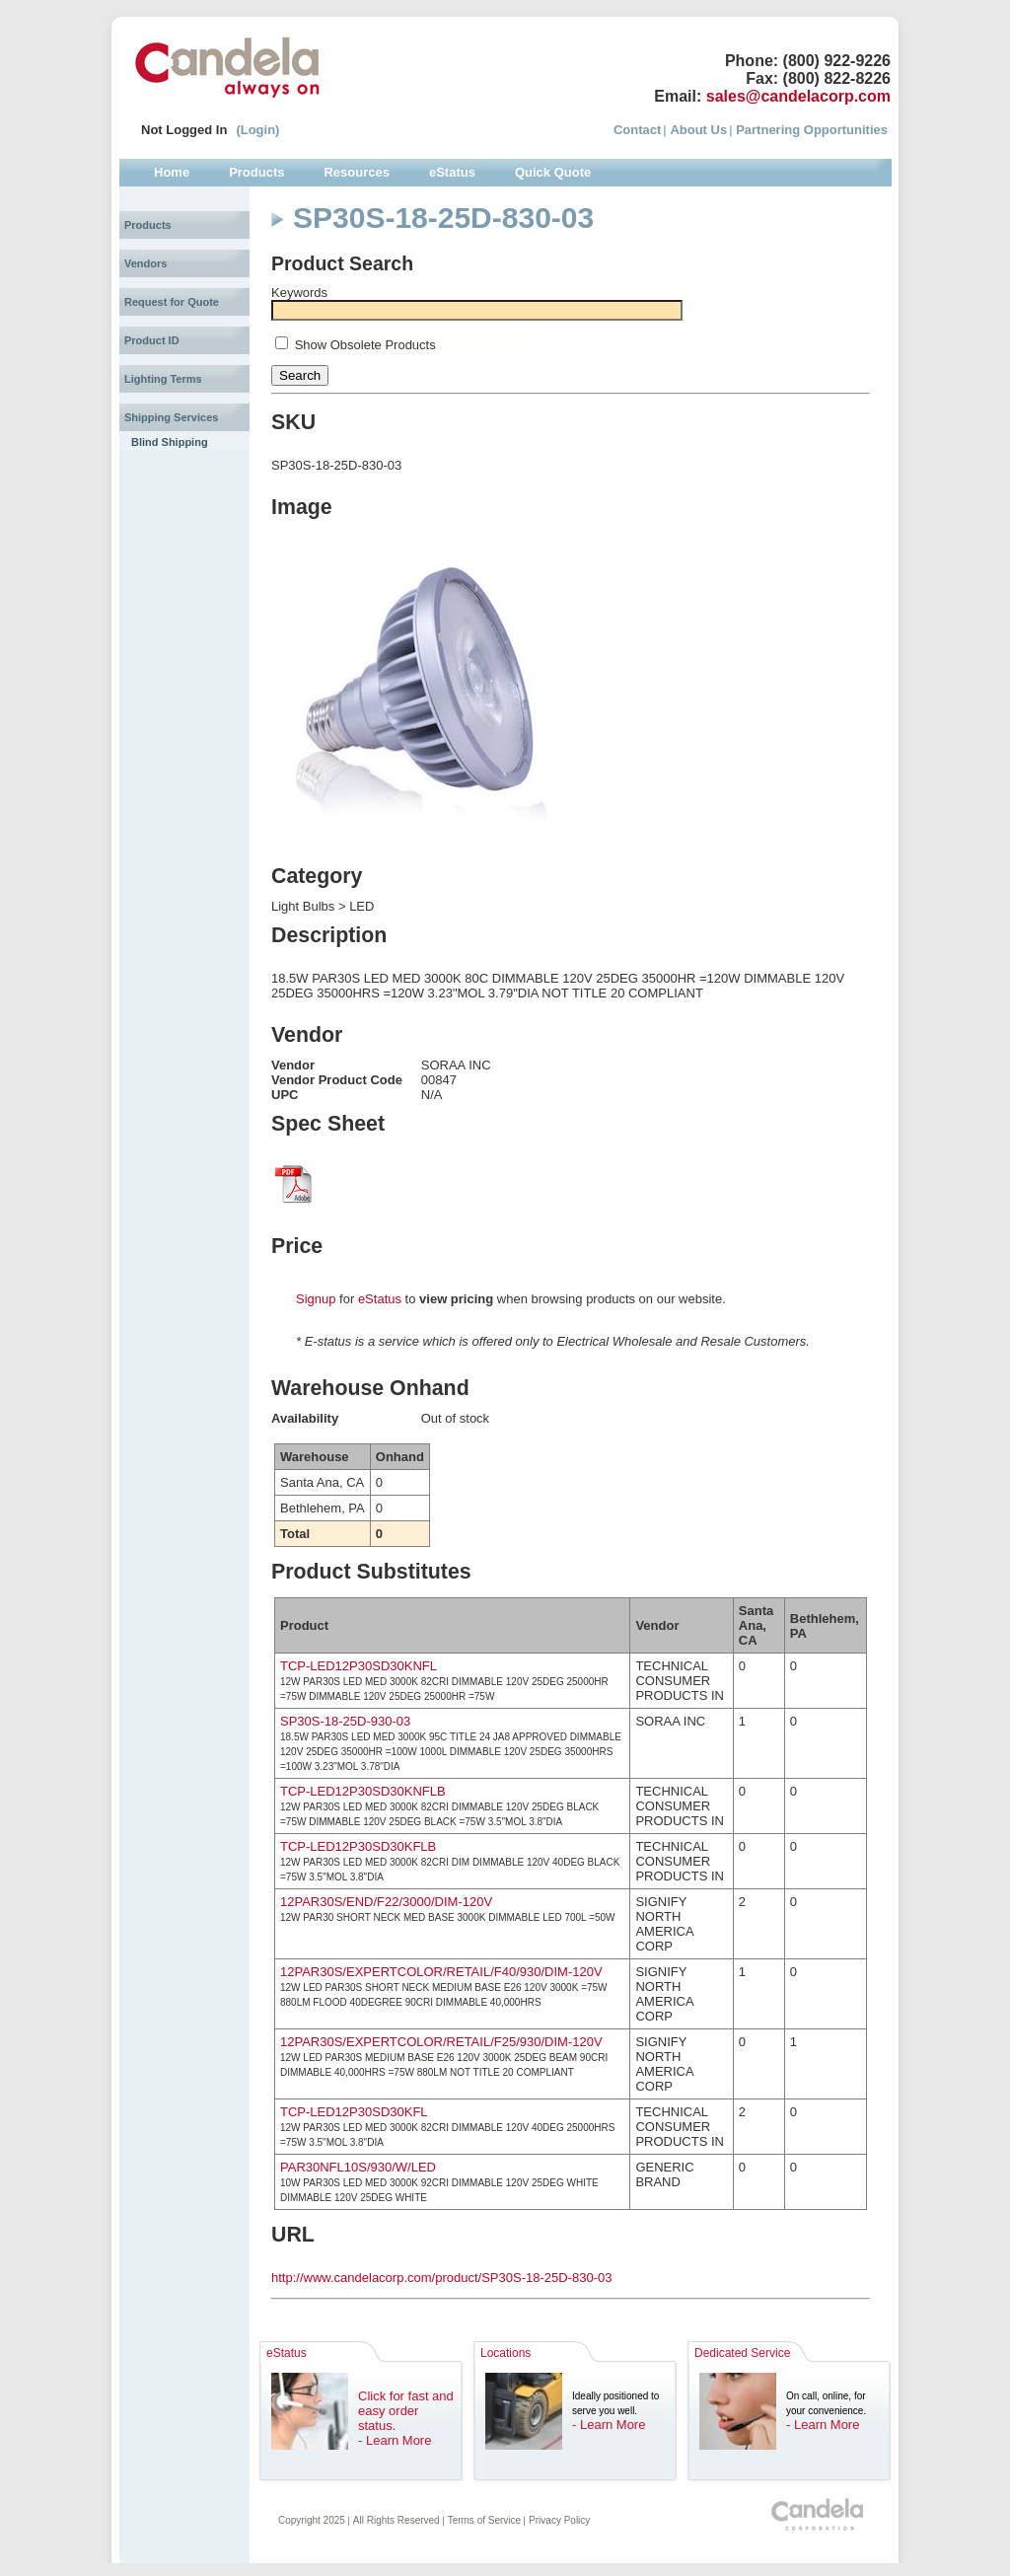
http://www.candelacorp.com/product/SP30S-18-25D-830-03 (441, 2277)
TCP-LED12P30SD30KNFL (358, 1665)
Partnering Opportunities (812, 129)
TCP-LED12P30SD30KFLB (358, 1846)
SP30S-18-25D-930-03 (345, 1721)
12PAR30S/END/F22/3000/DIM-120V (386, 1901)
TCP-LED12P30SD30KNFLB (363, 1791)
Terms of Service (484, 2520)
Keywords (299, 292)
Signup (315, 1298)
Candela (227, 67)
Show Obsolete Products (365, 344)
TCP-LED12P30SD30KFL (354, 2111)
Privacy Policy (559, 2520)
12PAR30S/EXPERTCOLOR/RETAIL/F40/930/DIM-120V (441, 1971)
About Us (698, 129)
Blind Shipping (169, 442)
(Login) (257, 129)
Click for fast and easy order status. (406, 2411)
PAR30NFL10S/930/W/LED (358, 2167)
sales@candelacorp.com (798, 96)
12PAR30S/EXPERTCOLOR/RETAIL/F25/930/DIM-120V (441, 2041)
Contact (637, 129)
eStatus (379, 1298)
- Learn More (394, 2440)
